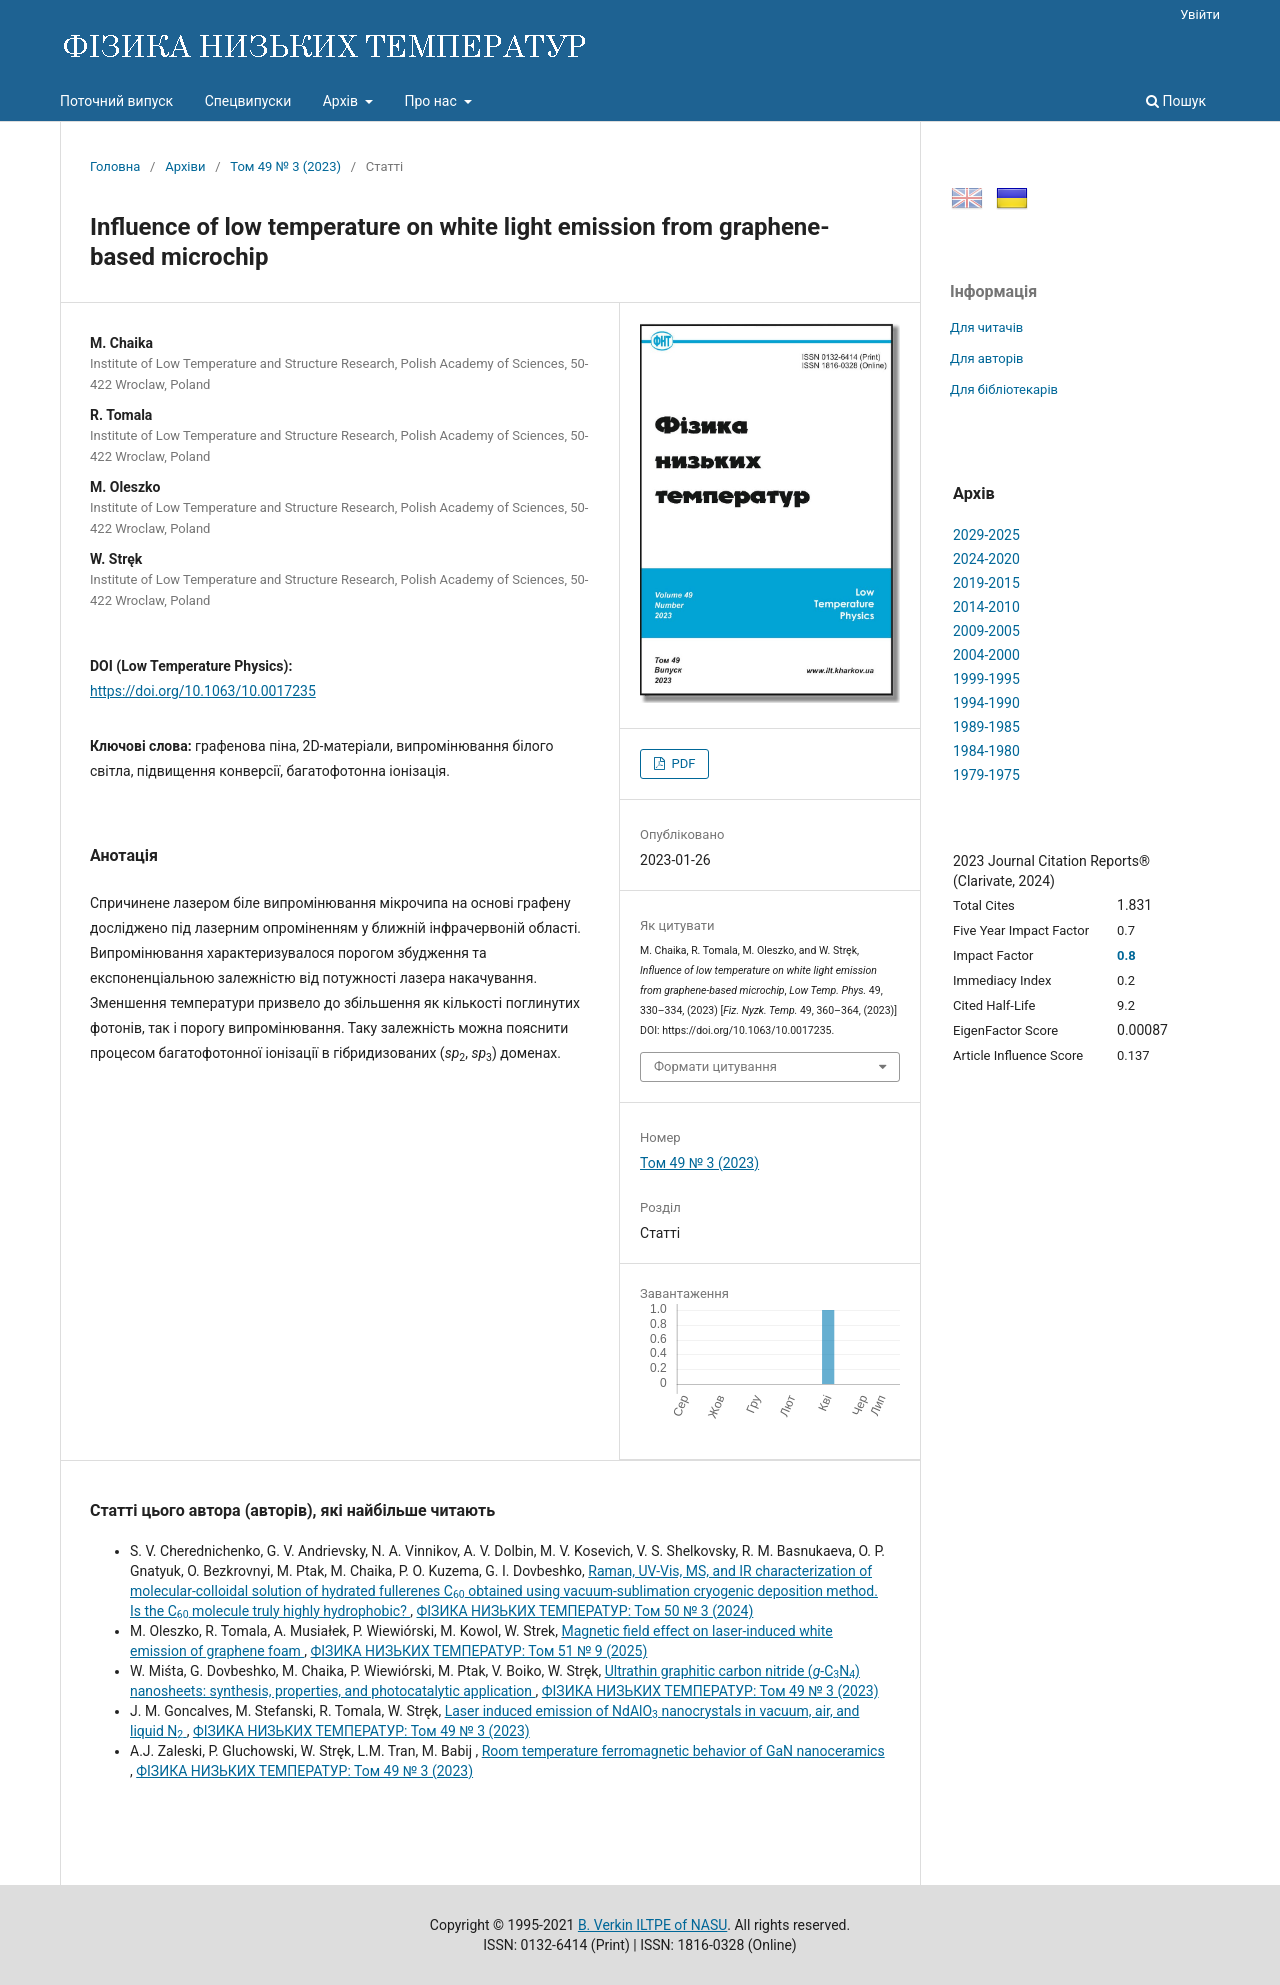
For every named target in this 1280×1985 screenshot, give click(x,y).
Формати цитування (715, 1066)
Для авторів (987, 358)
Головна (115, 166)
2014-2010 (986, 607)
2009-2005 (986, 631)
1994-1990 (986, 703)
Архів (342, 101)
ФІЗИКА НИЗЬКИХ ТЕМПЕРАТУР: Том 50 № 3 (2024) (584, 1611)
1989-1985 (986, 727)
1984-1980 (986, 751)
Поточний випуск (116, 101)
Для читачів (986, 327)
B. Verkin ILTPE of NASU (652, 1925)
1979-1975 (986, 775)
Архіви (185, 166)
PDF (681, 763)
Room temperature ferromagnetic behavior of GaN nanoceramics (683, 1751)
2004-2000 (986, 655)
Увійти (1200, 14)
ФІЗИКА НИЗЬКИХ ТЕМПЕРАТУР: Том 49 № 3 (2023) (710, 1691)
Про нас (432, 101)
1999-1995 (986, 679)
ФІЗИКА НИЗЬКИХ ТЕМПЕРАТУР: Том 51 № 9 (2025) (479, 1651)
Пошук (1176, 101)
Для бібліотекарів (1004, 389)
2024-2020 (986, 559)
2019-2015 (986, 583)
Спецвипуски (248, 101)
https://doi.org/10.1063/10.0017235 (203, 691)
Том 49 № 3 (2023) (285, 166)
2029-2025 (986, 535)
